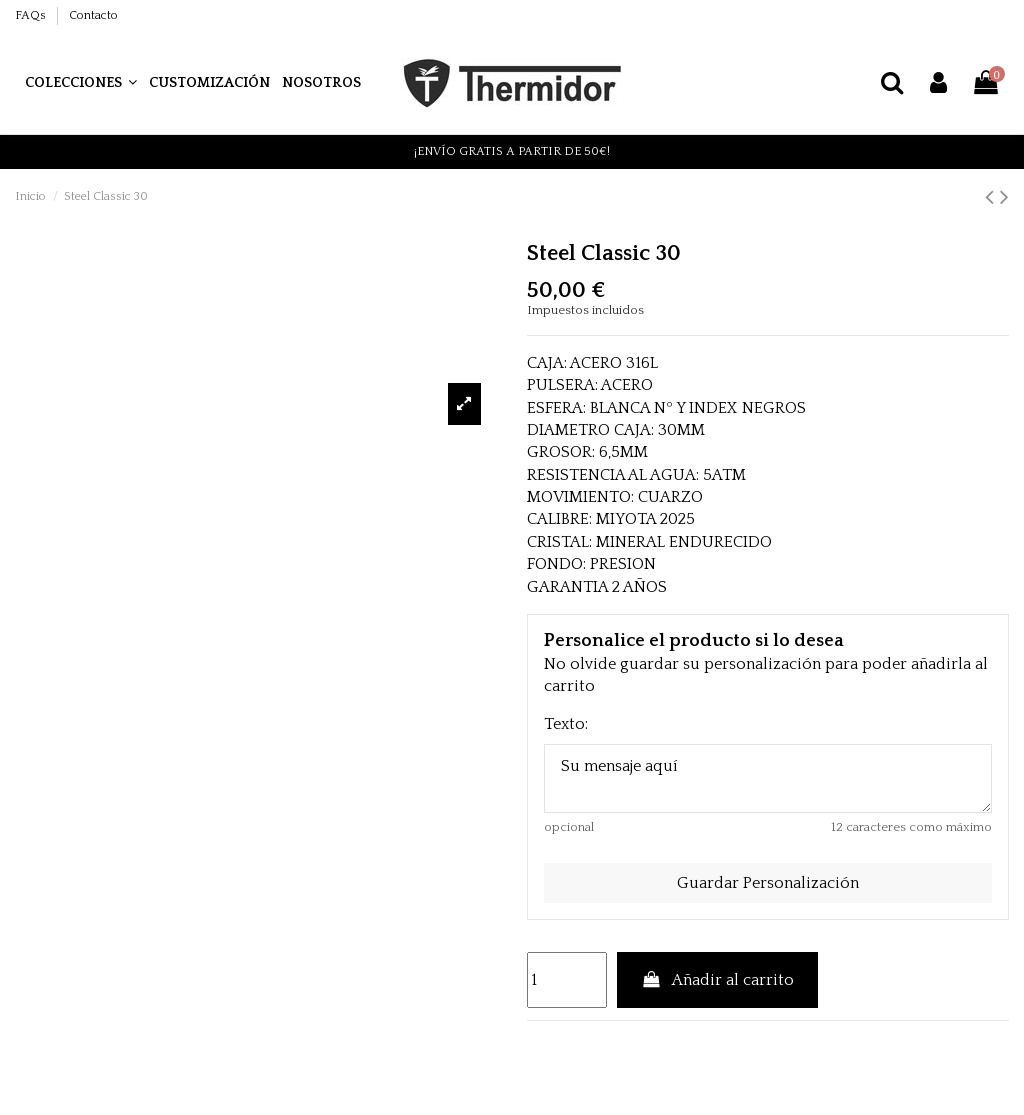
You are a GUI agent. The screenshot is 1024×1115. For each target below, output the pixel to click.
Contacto (93, 15)
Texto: (566, 724)
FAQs (32, 15)
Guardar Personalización (768, 883)
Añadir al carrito (718, 980)
